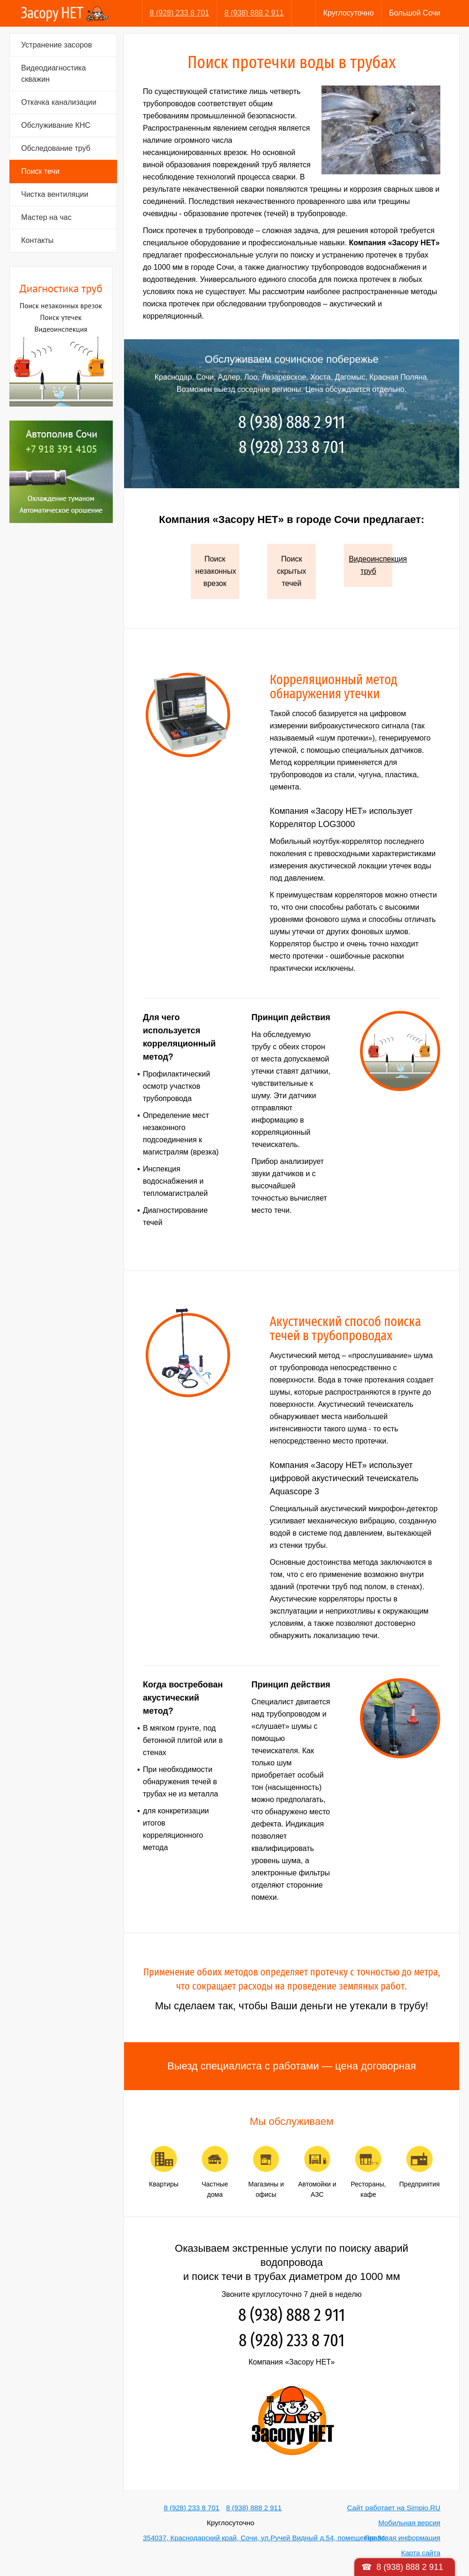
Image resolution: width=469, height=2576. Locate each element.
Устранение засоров (56, 45)
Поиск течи (40, 171)
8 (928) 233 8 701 (179, 13)
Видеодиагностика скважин (53, 73)
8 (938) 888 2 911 (253, 13)
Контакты (37, 240)
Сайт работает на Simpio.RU (393, 2508)
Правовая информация (402, 2538)
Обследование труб (55, 148)
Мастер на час (46, 217)
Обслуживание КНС (55, 125)
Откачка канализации (58, 102)
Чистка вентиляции (54, 194)
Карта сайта (420, 2553)
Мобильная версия (409, 2523)
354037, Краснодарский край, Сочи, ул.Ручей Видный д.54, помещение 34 (264, 2538)
